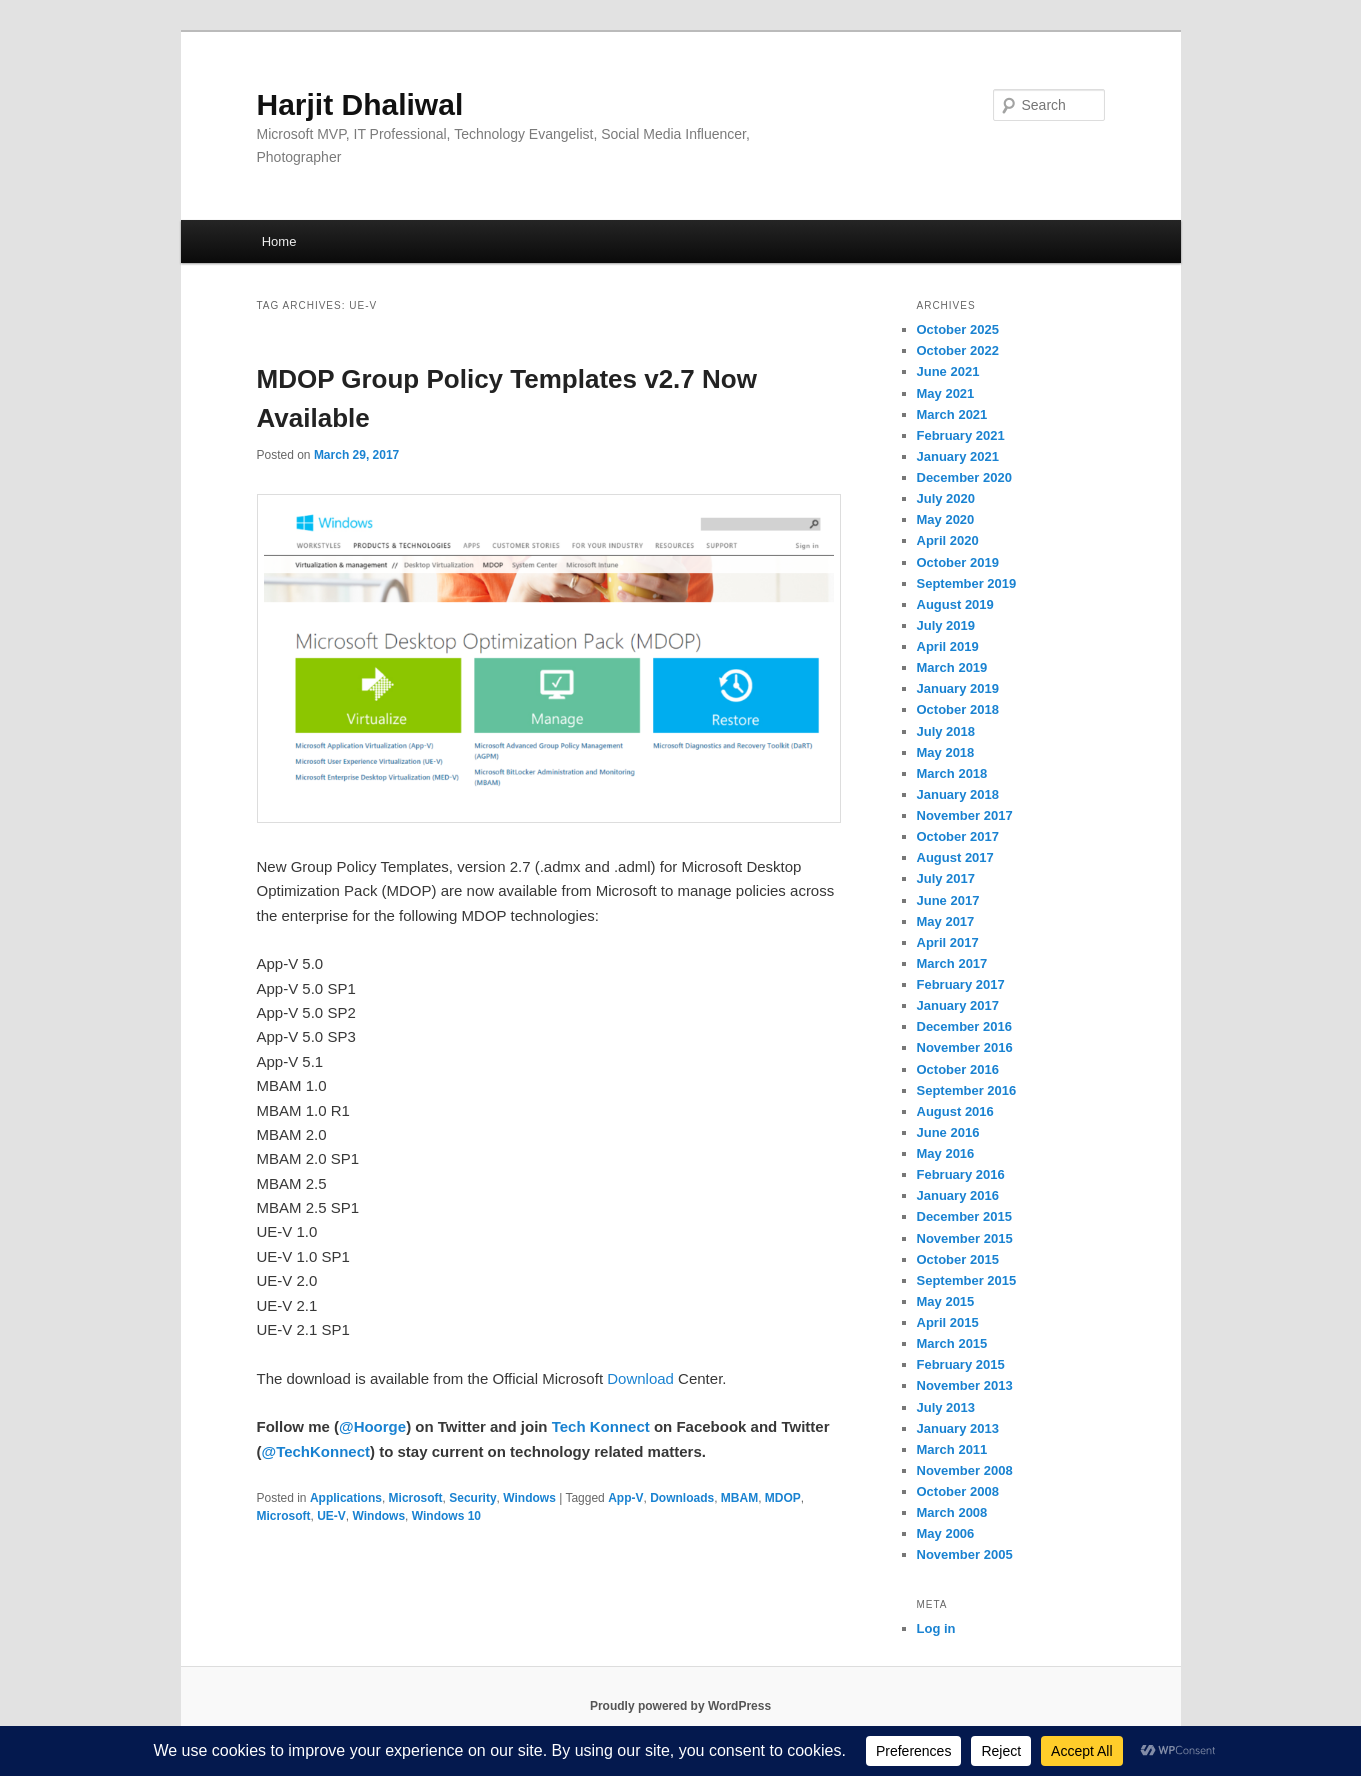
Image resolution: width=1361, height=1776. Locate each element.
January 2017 (958, 1005)
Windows (529, 1498)
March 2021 (952, 414)
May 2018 (946, 752)
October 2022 (958, 350)
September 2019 (967, 583)
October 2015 (958, 1259)
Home (279, 241)
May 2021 (946, 393)
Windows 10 (446, 1516)
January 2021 (958, 456)
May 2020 (946, 519)
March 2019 (952, 667)
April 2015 (948, 1322)
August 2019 (955, 604)
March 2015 (952, 1343)
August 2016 (955, 1111)
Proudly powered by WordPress (680, 1706)
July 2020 (946, 498)
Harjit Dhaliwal (360, 104)
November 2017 (965, 815)
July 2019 (946, 625)
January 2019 (958, 688)
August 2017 (955, 857)
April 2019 (948, 646)
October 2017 (958, 836)
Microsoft (416, 1498)
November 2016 (965, 1047)
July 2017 (946, 878)
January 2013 (958, 1428)
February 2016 (961, 1174)
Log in (936, 1628)
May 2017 (946, 921)
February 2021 (961, 435)
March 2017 (952, 963)
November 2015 (965, 1238)
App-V (625, 1498)
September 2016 (967, 1090)
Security (472, 1498)
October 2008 (958, 1491)
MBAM (739, 1498)
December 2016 (964, 1026)
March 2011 (952, 1449)
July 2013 (946, 1407)
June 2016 (948, 1132)
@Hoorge (372, 1426)
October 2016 (958, 1069)
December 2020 (964, 477)
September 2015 (967, 1280)
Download (640, 1378)
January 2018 (958, 794)
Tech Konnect (601, 1426)
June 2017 (948, 900)
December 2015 (964, 1216)
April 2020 (948, 540)
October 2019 (958, 562)
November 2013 (965, 1385)
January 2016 (958, 1195)
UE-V (331, 1516)
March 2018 (952, 773)
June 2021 (948, 371)
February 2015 (961, 1364)
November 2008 (965, 1470)
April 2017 (948, 942)
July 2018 (946, 731)
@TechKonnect (316, 1451)
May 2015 (946, 1301)
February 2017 (961, 984)
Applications (346, 1498)
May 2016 (946, 1153)
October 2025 (958, 329)
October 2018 (958, 709)
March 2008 (952, 1512)
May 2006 (946, 1533)
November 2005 (965, 1554)
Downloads (682, 1498)
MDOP (783, 1498)
